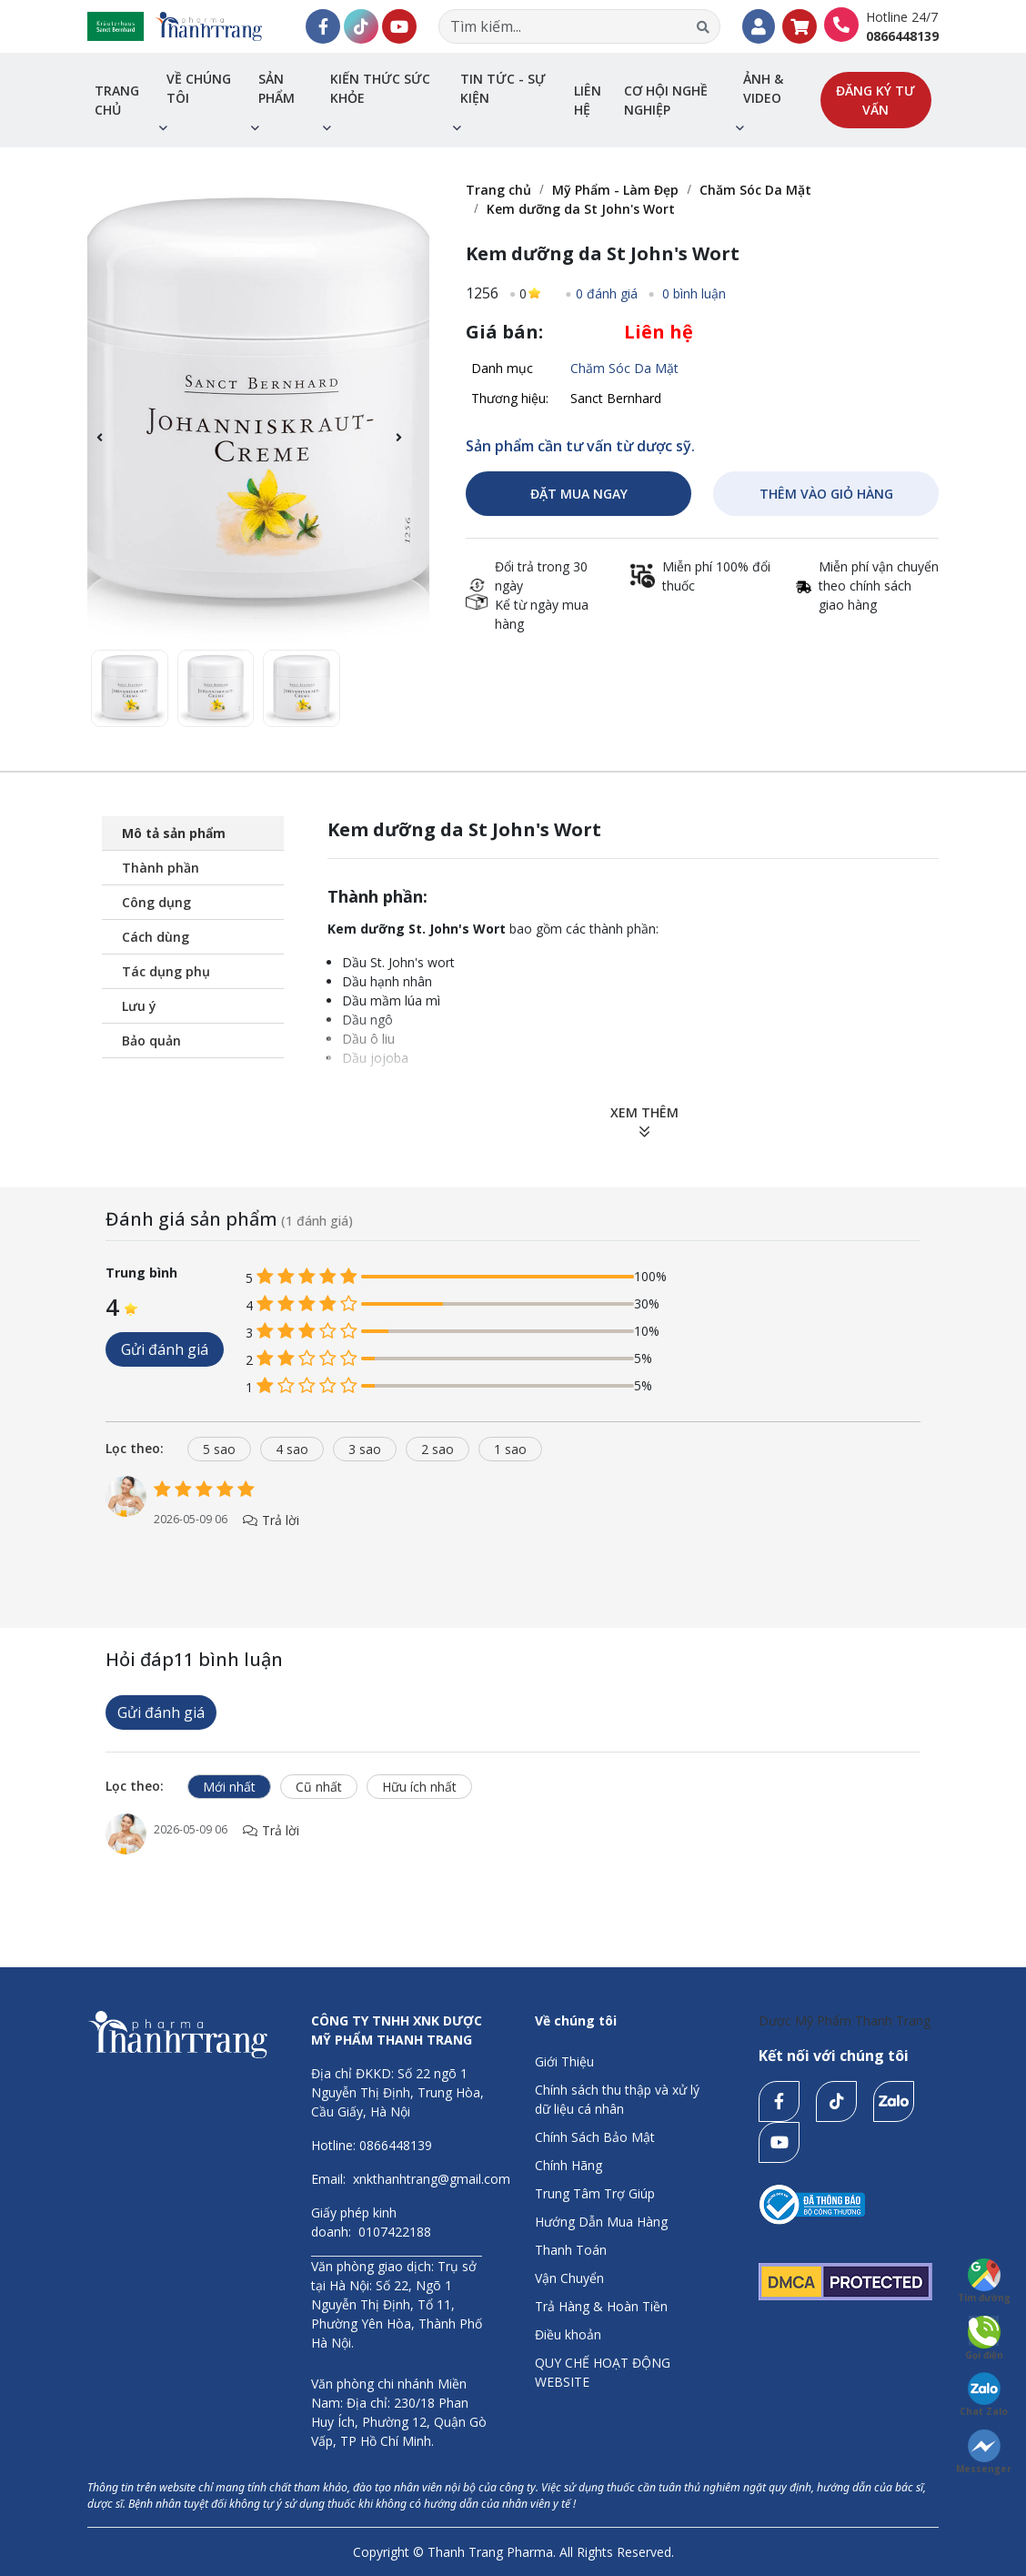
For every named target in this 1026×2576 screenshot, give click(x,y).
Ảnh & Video (763, 88)
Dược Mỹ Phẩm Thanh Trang (844, 2020)
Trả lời (270, 1520)
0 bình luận (692, 293)
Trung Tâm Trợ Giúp (595, 2193)
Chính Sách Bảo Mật (595, 2137)
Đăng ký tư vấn (875, 100)
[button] (408, 448)
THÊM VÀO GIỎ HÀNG (826, 493)
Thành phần (160, 867)
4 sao (292, 1449)
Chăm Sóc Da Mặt (755, 189)
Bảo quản (151, 1040)
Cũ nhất (319, 1786)
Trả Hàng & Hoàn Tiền (601, 2306)
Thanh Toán (571, 2249)
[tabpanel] (513, 1521)
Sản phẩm (276, 88)
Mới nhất (229, 1786)
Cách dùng (155, 936)
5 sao (219, 1449)
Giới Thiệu (564, 2061)
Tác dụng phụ (166, 971)
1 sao (510, 1449)
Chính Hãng (568, 2165)
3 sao (364, 1449)
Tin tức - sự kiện (503, 88)
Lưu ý (139, 1006)
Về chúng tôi (198, 88)
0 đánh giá (607, 293)
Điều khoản (568, 2334)
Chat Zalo (984, 2395)
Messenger (983, 2452)
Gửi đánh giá (164, 1349)
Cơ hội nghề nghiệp (666, 100)
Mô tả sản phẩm (174, 833)
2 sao (437, 1449)
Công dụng (156, 902)
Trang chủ (117, 100)
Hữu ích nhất (419, 1786)
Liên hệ (587, 100)
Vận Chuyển (569, 2278)
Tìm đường (984, 2281)
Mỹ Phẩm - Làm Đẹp (615, 189)
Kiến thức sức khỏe (380, 88)
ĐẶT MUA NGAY (579, 493)
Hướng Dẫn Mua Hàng (601, 2221)
